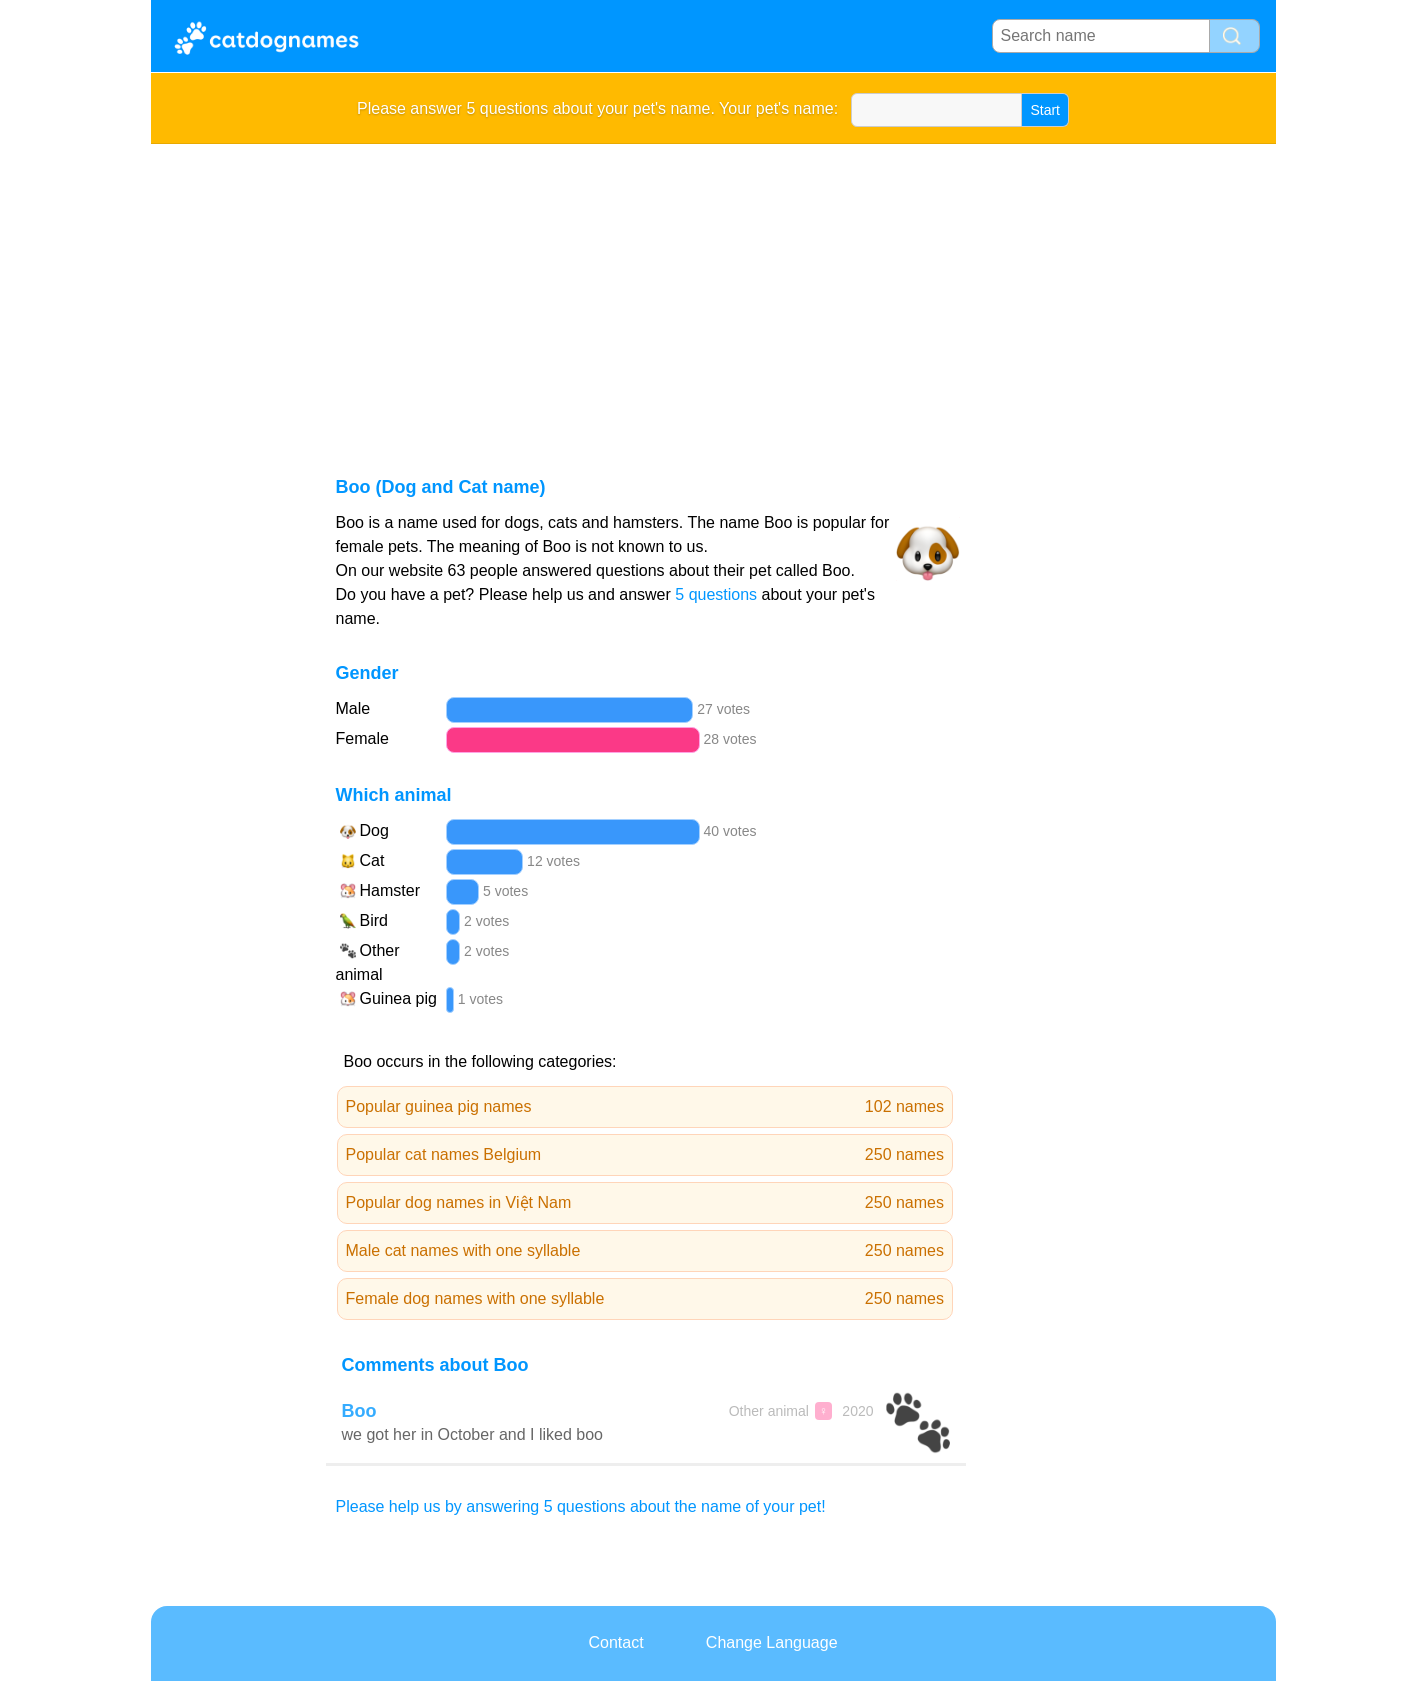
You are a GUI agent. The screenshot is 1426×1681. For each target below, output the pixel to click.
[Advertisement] (713, 294)
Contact (615, 1642)
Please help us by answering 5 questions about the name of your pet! (581, 1506)
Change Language (772, 1642)
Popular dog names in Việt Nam (645, 1203)
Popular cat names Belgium (645, 1155)
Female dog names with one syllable (645, 1299)
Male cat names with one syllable (645, 1251)
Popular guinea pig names (645, 1107)
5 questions (716, 594)
